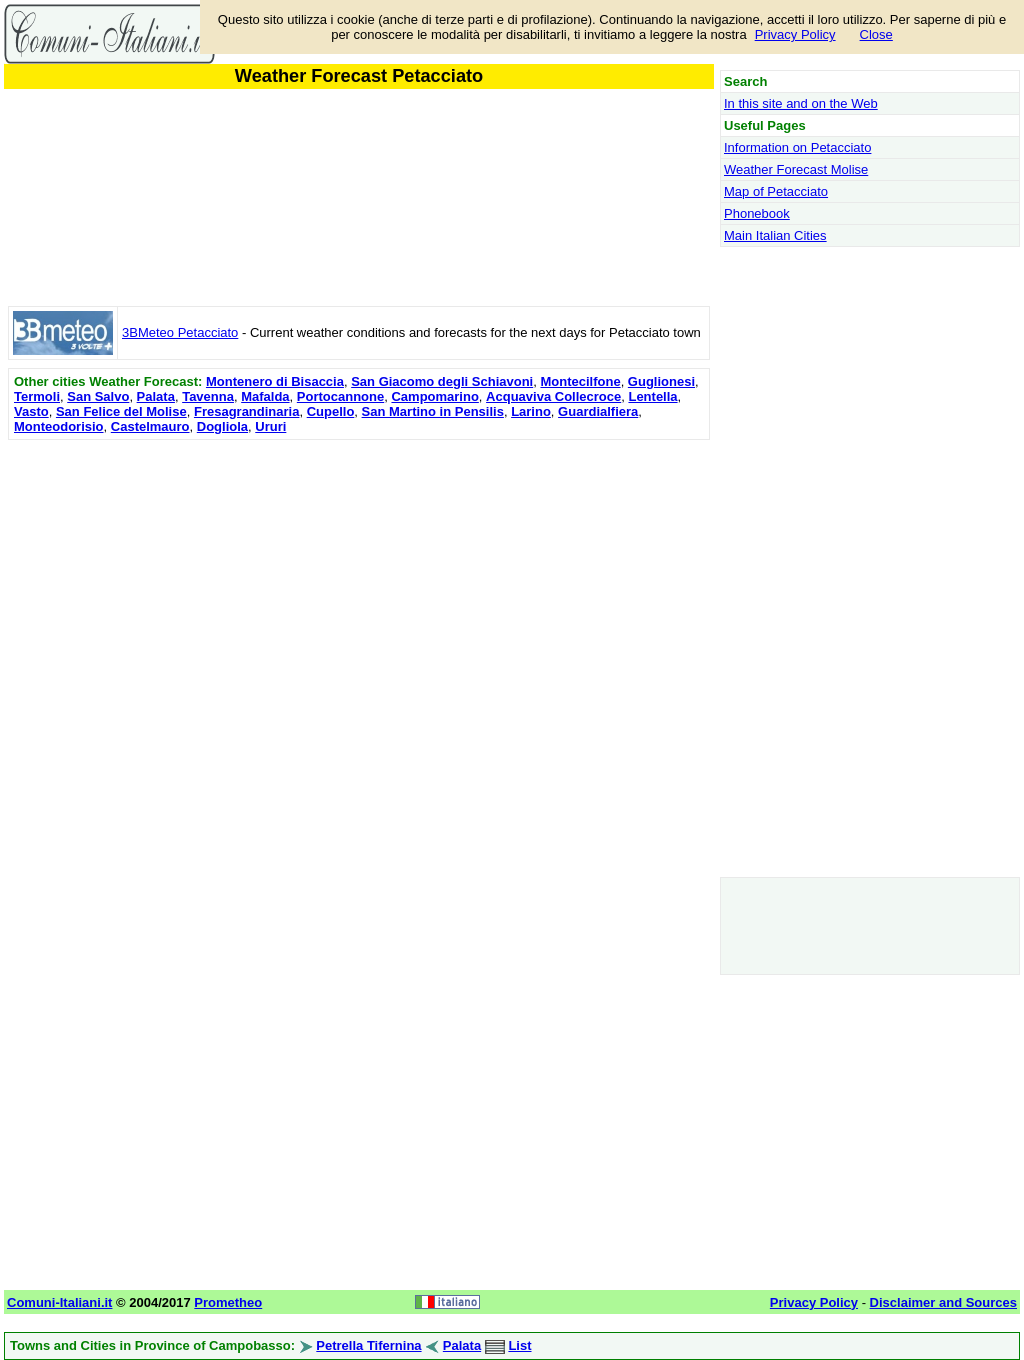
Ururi (270, 426)
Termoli (37, 396)
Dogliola (222, 426)
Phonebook (757, 213)
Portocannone (340, 396)
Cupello (331, 411)
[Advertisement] (359, 585)
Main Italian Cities (775, 235)
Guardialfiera (598, 411)
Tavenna (208, 396)
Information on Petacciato (797, 147)
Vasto (31, 411)
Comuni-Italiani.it (59, 1302)
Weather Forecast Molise (796, 169)
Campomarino (434, 396)
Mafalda (265, 396)
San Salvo (98, 396)
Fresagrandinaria (247, 411)
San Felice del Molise (121, 411)
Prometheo (228, 1302)
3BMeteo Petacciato (180, 332)
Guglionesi (661, 381)
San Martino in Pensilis (433, 411)
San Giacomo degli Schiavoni (442, 381)
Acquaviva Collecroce (553, 396)
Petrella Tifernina (368, 1345)
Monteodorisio (59, 426)
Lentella (652, 396)
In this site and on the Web (801, 103)
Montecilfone (580, 381)
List (519, 1345)
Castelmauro (150, 426)
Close (876, 34)
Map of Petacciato (776, 191)
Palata (156, 396)
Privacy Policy (795, 34)
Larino (531, 411)
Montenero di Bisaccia (275, 381)
